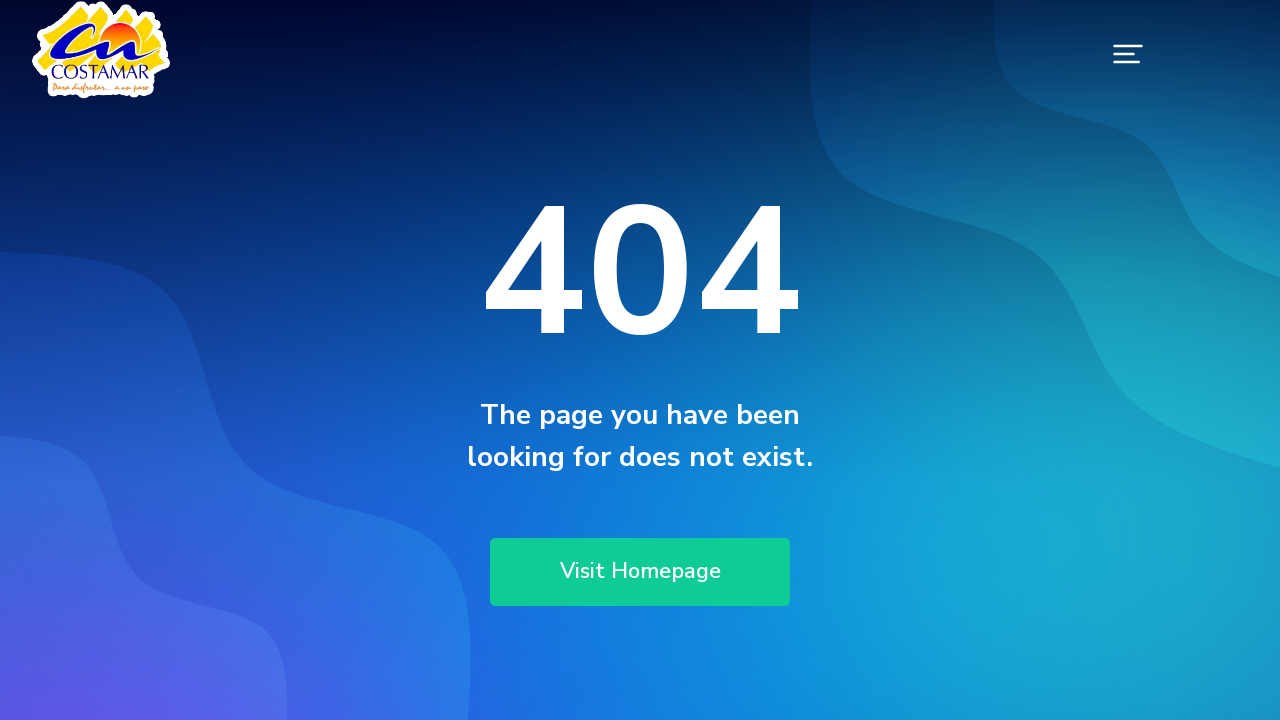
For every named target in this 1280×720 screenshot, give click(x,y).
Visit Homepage (640, 572)
